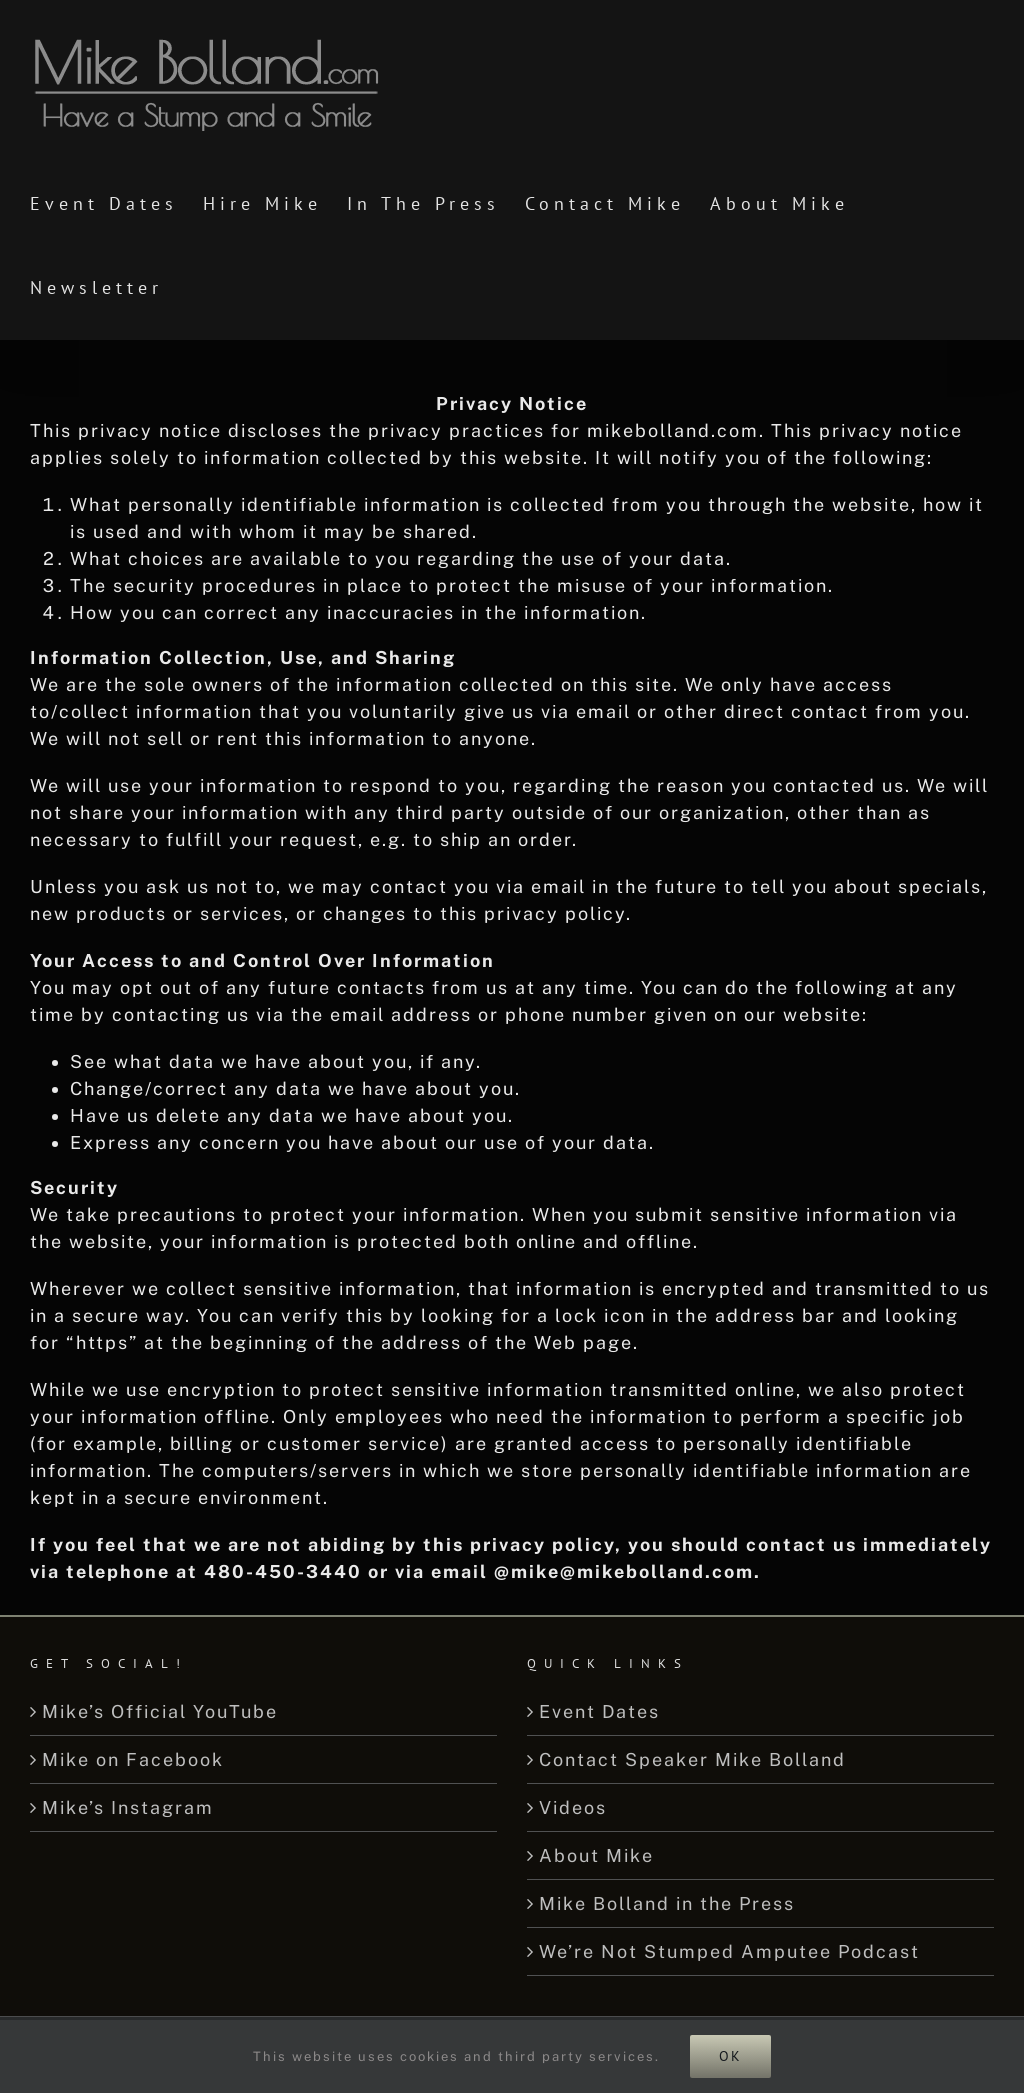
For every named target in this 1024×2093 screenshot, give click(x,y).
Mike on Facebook (133, 1759)
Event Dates (599, 1711)
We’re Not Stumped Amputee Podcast (729, 1951)
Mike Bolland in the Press (667, 1903)
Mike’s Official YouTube (160, 1711)
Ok (730, 2056)
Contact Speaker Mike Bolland (692, 1759)
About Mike (596, 1855)
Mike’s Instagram (128, 1807)
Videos (573, 1807)
